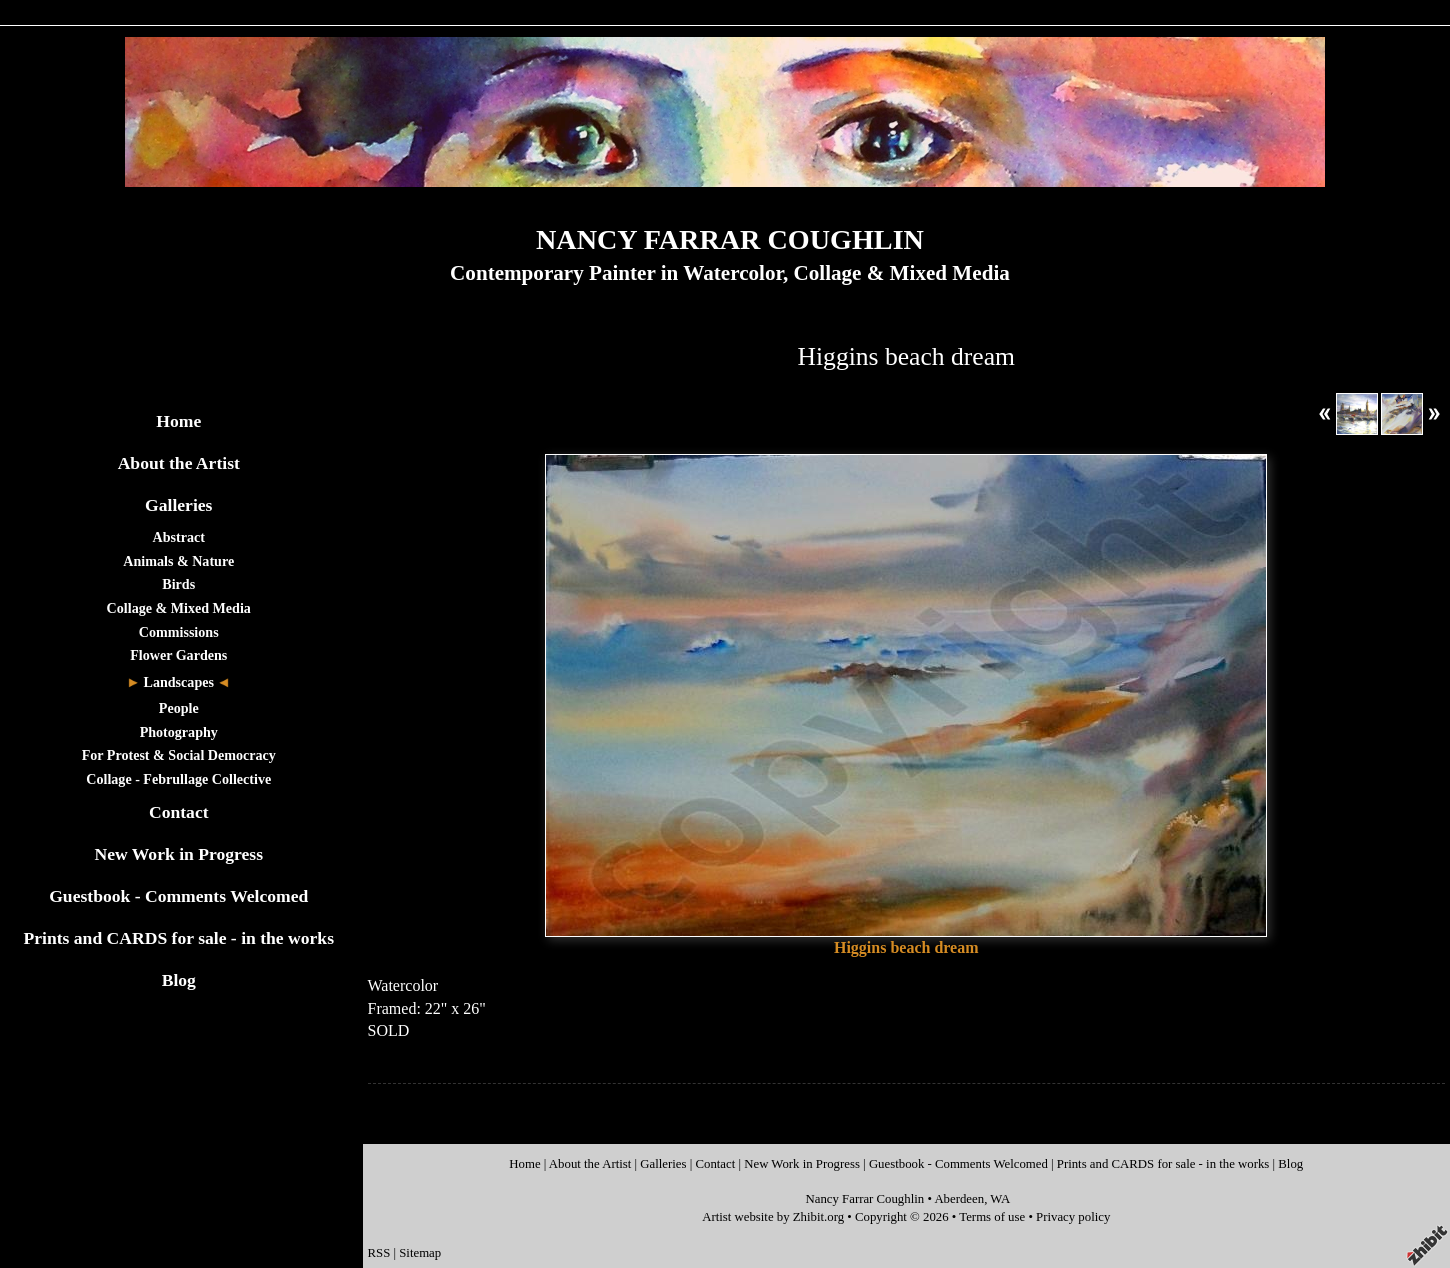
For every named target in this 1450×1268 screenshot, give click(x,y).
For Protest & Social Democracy (179, 755)
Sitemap (420, 1253)
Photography (179, 732)
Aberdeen (959, 1199)
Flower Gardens (178, 655)
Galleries (178, 505)
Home (178, 421)
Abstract (179, 537)
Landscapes (179, 682)
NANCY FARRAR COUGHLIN (730, 239)
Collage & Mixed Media (179, 608)
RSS (379, 1253)
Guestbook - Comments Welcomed (178, 896)
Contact (179, 812)
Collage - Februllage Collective (178, 779)
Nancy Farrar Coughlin (864, 1199)
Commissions (179, 632)
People (179, 708)
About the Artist (179, 463)
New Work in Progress (178, 854)
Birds (178, 584)
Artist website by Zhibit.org (773, 1217)
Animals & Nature (178, 561)
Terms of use (992, 1217)
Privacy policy (1073, 1217)
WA (1000, 1199)
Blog (179, 980)
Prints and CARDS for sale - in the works (178, 938)
